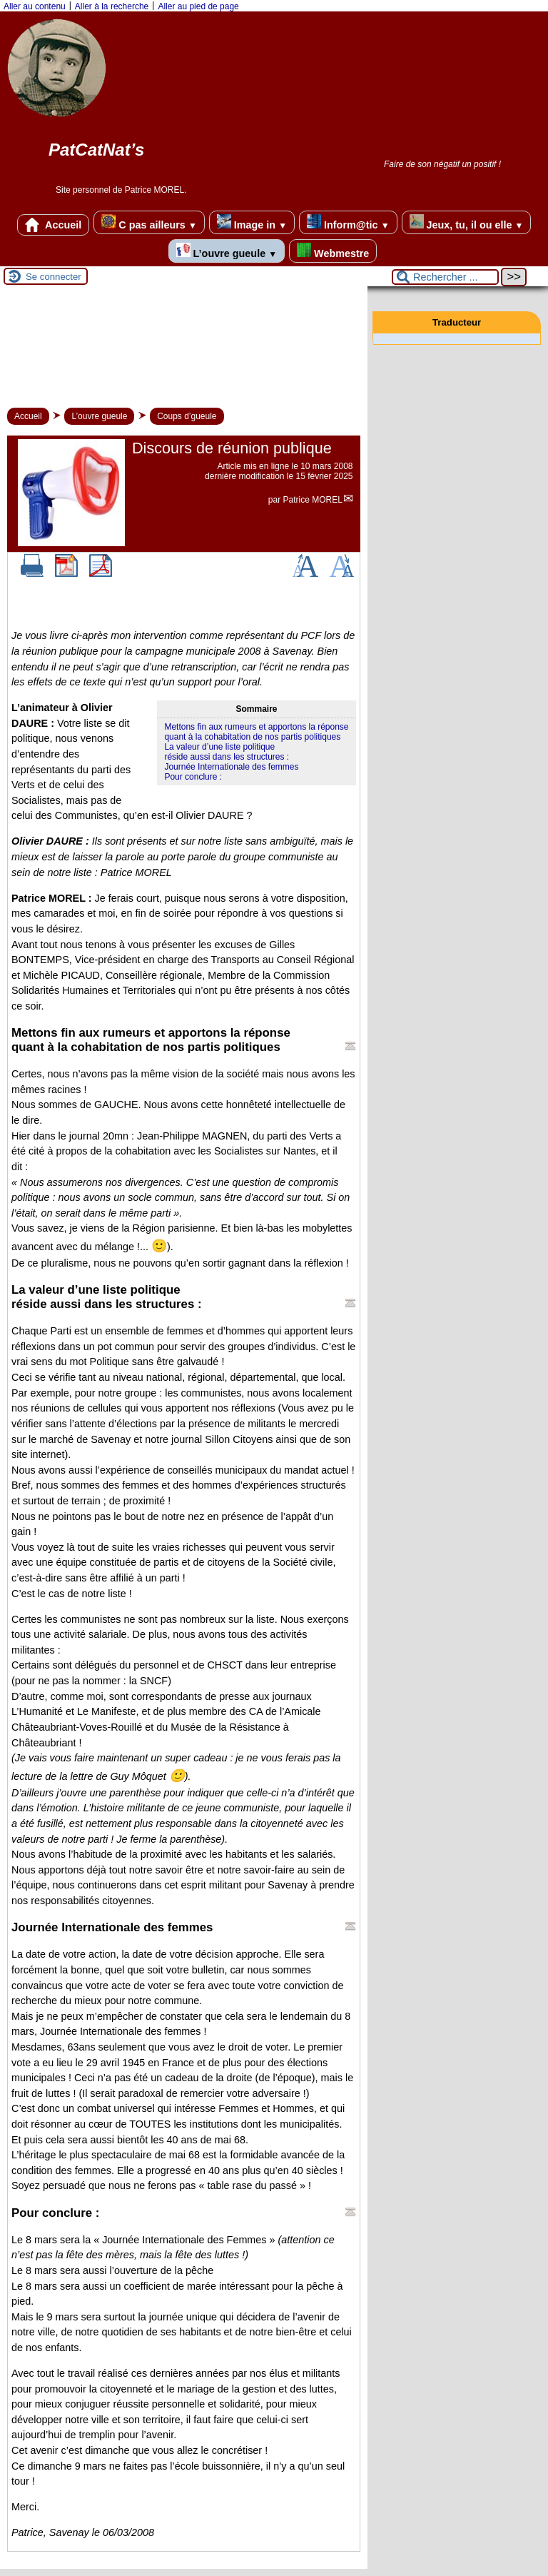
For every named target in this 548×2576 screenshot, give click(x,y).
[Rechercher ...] (445, 277)
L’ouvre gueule (226, 251)
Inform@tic (348, 222)
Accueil (53, 225)
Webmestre (333, 251)
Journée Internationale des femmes (231, 767)
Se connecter (53, 276)
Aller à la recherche (111, 6)
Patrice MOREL (312, 500)
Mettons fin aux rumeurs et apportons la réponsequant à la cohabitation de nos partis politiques (256, 732)
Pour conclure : (193, 777)
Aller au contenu (35, 6)
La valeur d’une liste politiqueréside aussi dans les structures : (226, 752)
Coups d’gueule (186, 416)
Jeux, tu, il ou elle (467, 222)
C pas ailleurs (148, 222)
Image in (252, 222)
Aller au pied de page (198, 6)
